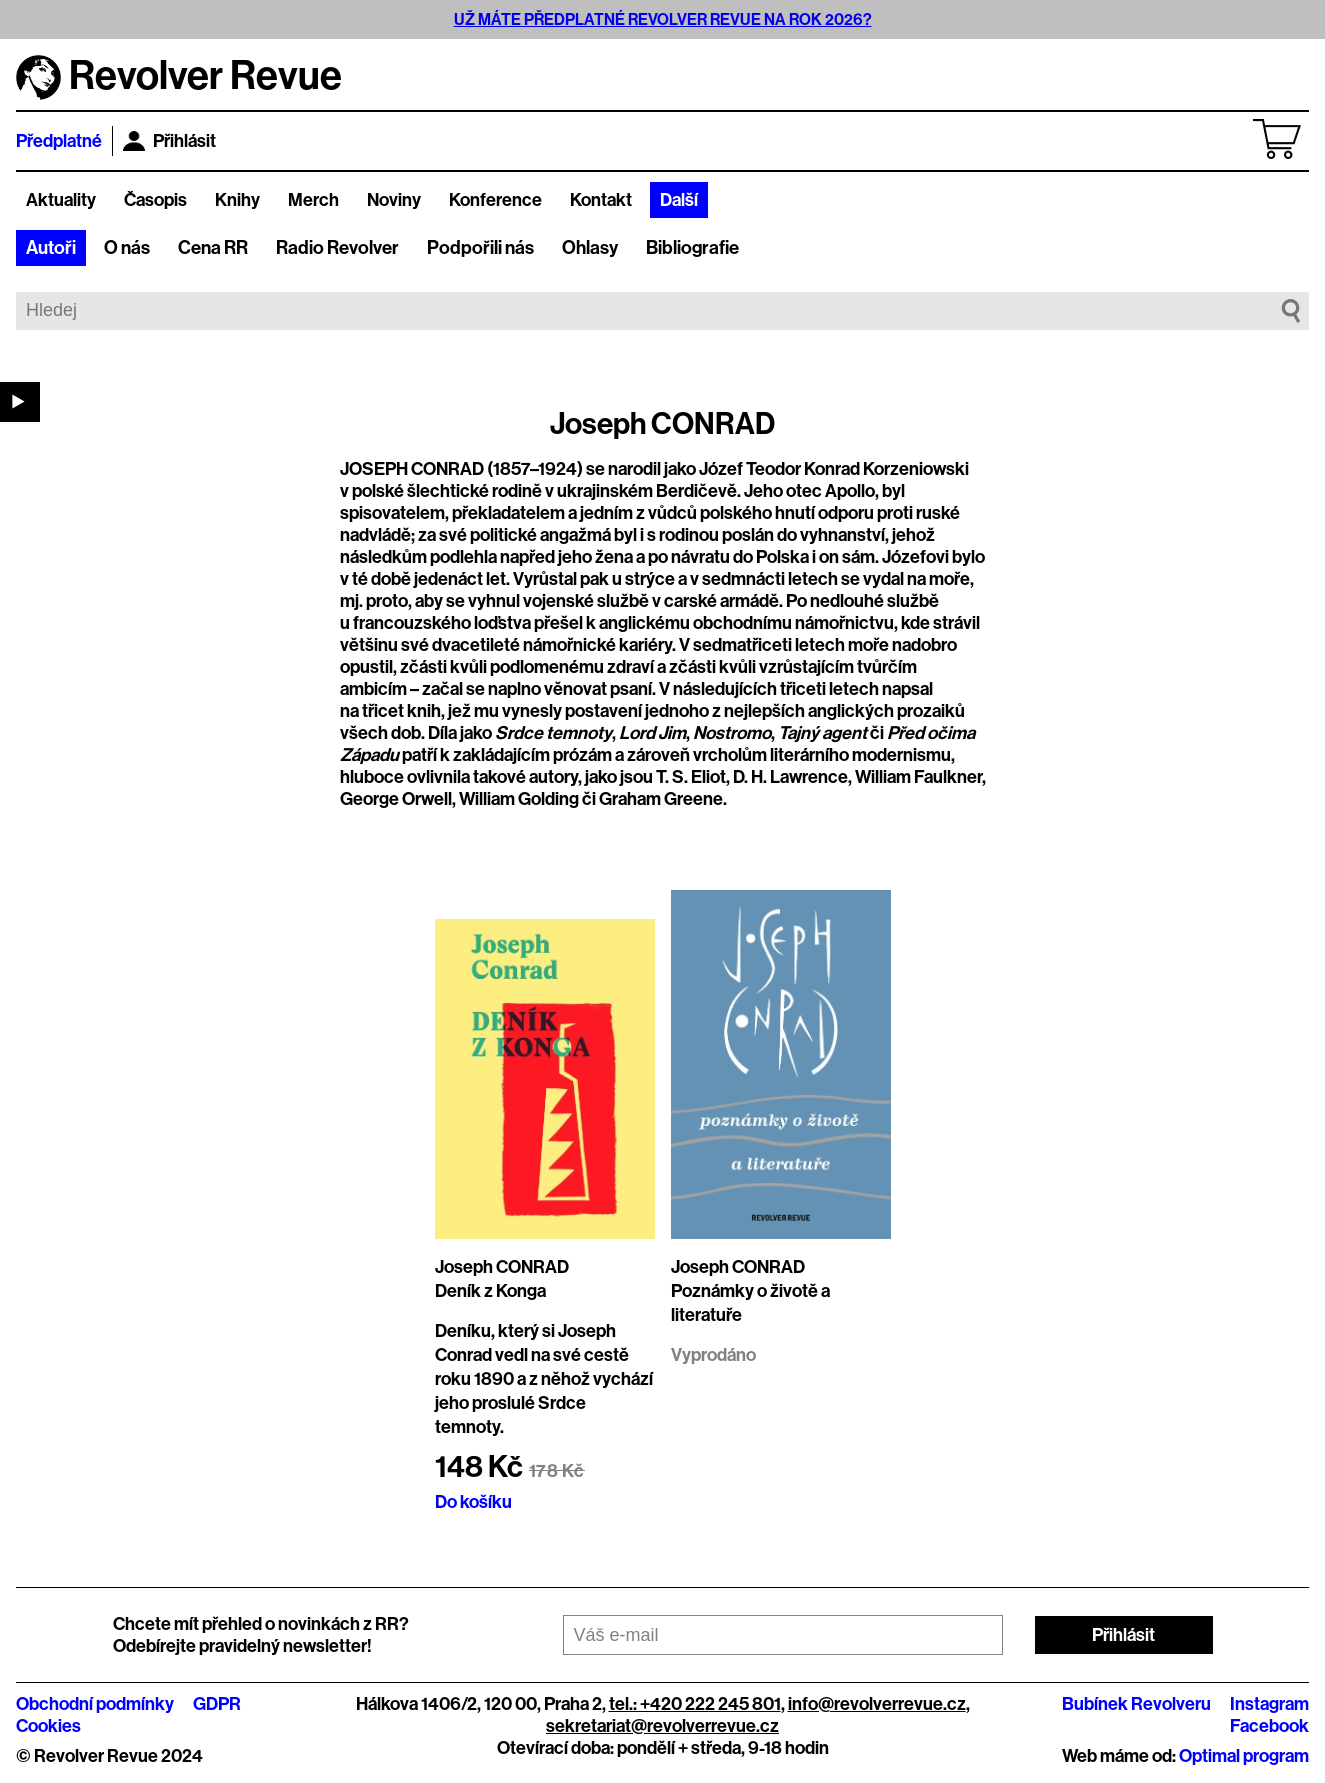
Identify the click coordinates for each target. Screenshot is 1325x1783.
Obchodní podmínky (95, 1704)
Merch (313, 200)
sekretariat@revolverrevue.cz (662, 1726)
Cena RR (213, 248)
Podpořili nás (480, 248)
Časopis (155, 200)
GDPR (217, 1704)
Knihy (237, 200)
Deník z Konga (490, 1291)
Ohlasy (590, 248)
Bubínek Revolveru (1136, 1704)
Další (679, 200)
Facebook (1269, 1726)
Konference (495, 200)
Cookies (48, 1726)
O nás (127, 248)
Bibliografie (692, 248)
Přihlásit (169, 141)
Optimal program (1244, 1756)
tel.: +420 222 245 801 (695, 1704)
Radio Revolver (337, 248)
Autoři (51, 248)
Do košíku (473, 1502)
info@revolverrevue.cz (877, 1704)
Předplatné (59, 141)
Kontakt (601, 200)
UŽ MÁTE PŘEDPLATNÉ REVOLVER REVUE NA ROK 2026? (663, 19)
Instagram (1269, 1704)
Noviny (394, 200)
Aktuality (61, 200)
